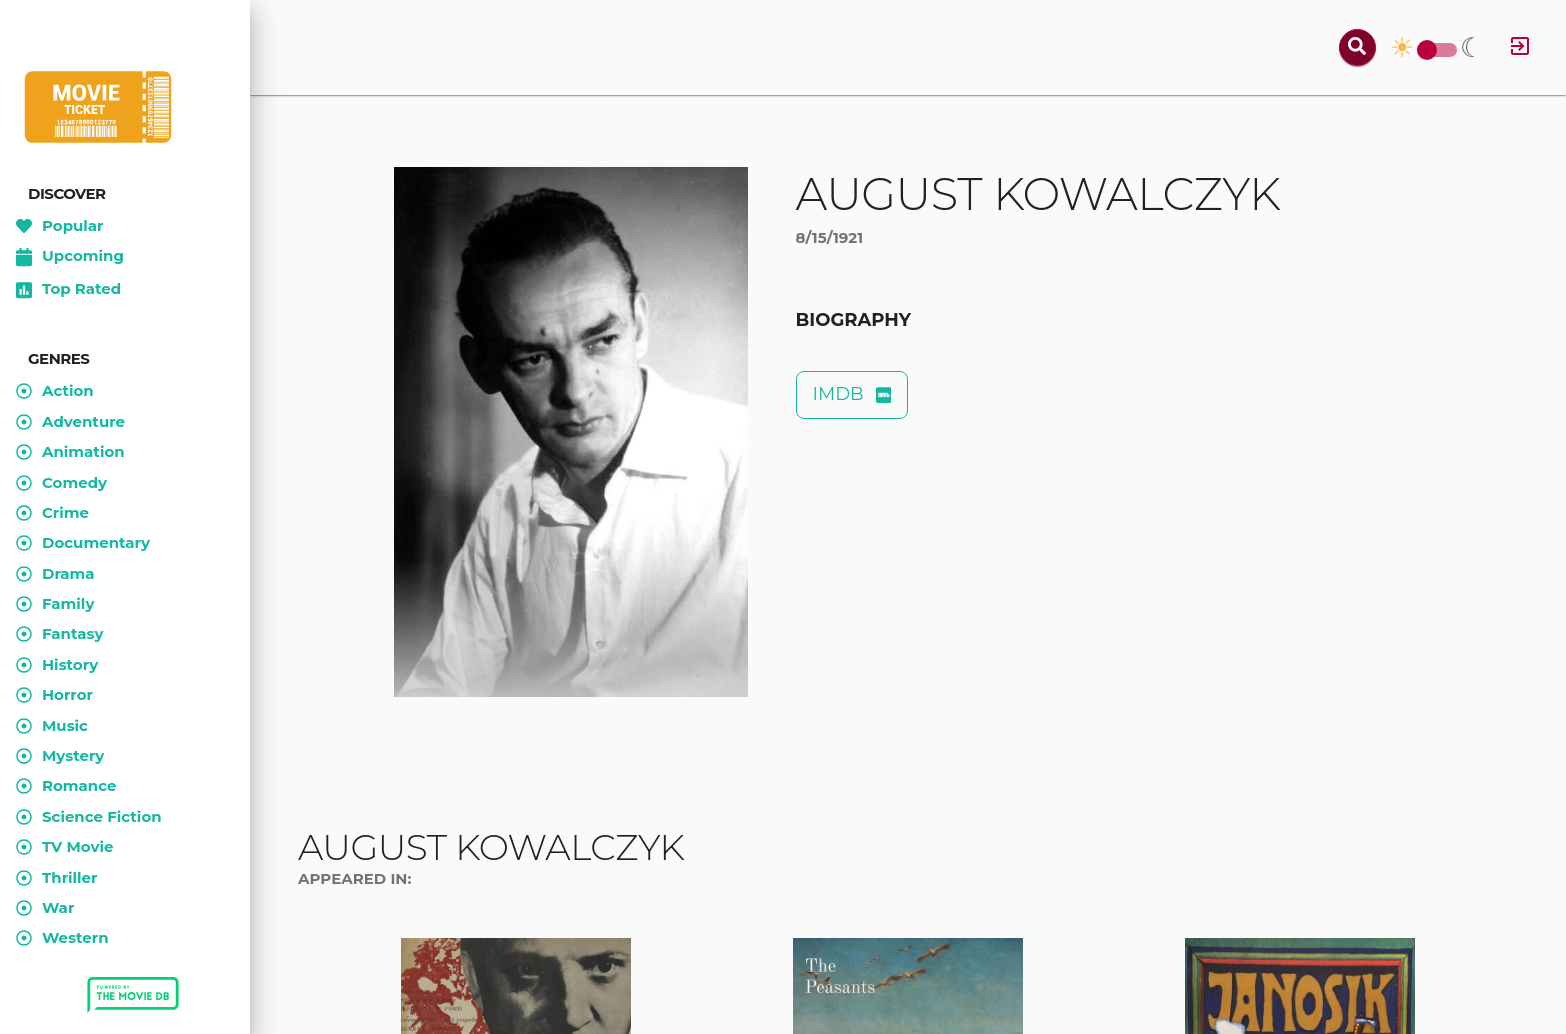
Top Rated (68, 290)
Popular (60, 226)
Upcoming (70, 257)
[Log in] (1520, 47)
